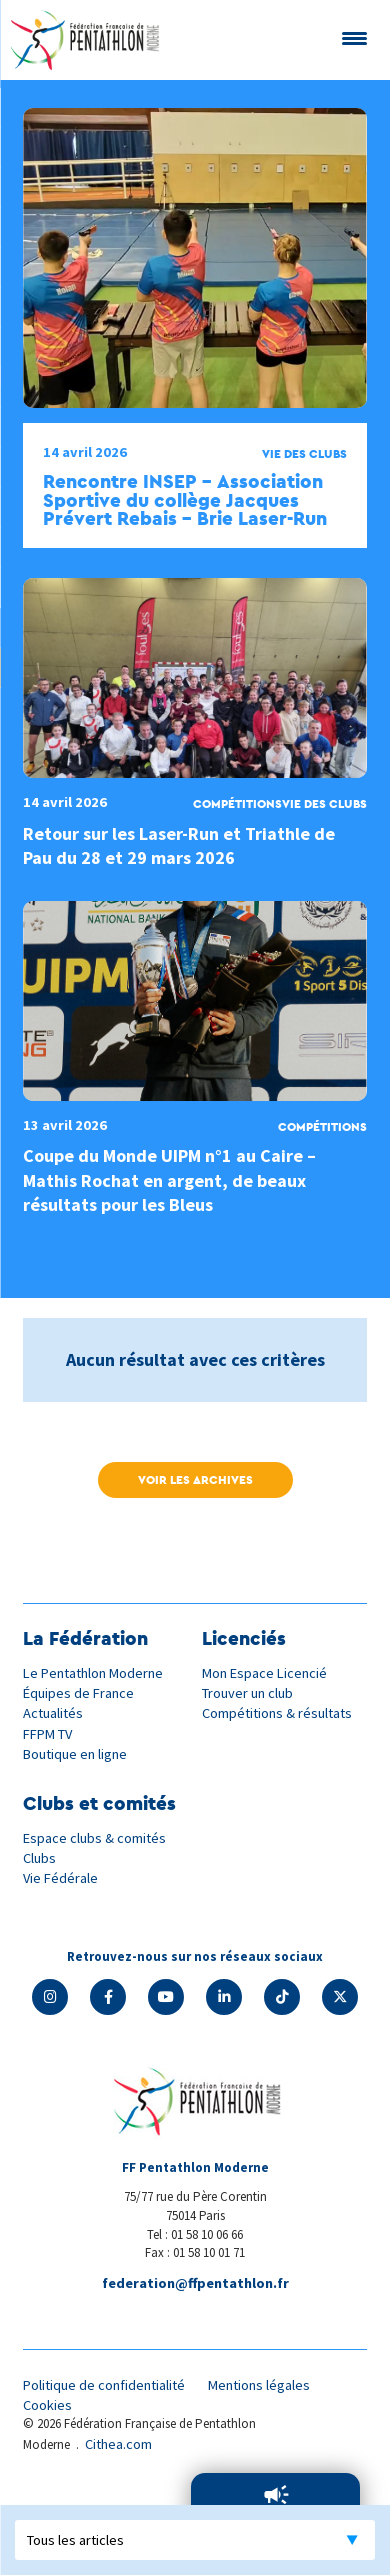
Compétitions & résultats (277, 1713)
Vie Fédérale (60, 1878)
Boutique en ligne (75, 1754)
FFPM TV (47, 1734)
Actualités (53, 1713)
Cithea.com (118, 2444)
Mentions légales (259, 2385)
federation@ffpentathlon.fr (195, 2283)
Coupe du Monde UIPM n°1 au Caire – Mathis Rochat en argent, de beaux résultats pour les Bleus (169, 1180)
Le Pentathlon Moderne (93, 1673)
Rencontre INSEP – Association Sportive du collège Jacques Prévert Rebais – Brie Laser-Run (185, 499)
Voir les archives (195, 1479)
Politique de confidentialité (104, 2385)
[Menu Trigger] (354, 37)
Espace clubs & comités (94, 1838)
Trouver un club (247, 1693)
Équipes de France (78, 1693)
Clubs (39, 1858)
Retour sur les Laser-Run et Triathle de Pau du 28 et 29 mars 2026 (179, 845)
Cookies (47, 2405)
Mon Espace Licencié (264, 1673)
